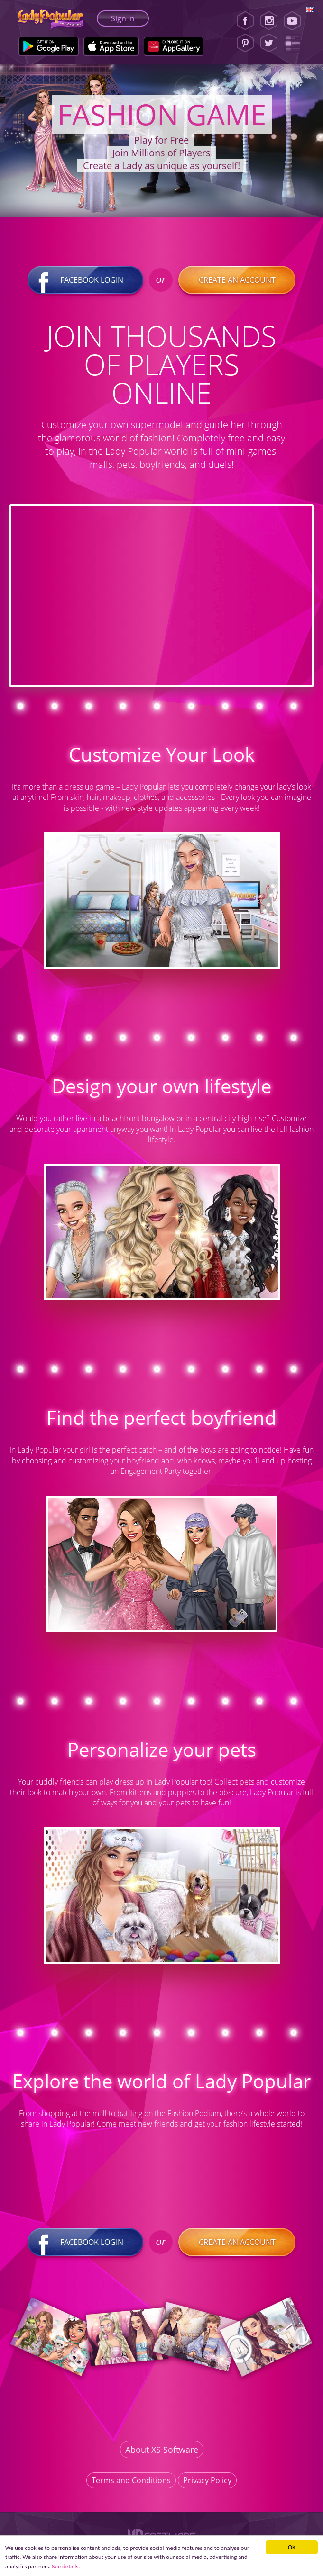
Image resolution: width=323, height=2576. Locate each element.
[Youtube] (295, 20)
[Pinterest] (245, 43)
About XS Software (161, 2449)
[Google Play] (48, 46)
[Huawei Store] (174, 46)
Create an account (237, 280)
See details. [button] (81, 2566)
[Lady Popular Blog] (295, 43)
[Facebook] (245, 20)
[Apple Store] (111, 46)
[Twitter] (268, 43)
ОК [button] (292, 2545)
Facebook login (86, 280)
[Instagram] (268, 20)
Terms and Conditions (131, 2480)
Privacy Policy (207, 2480)
